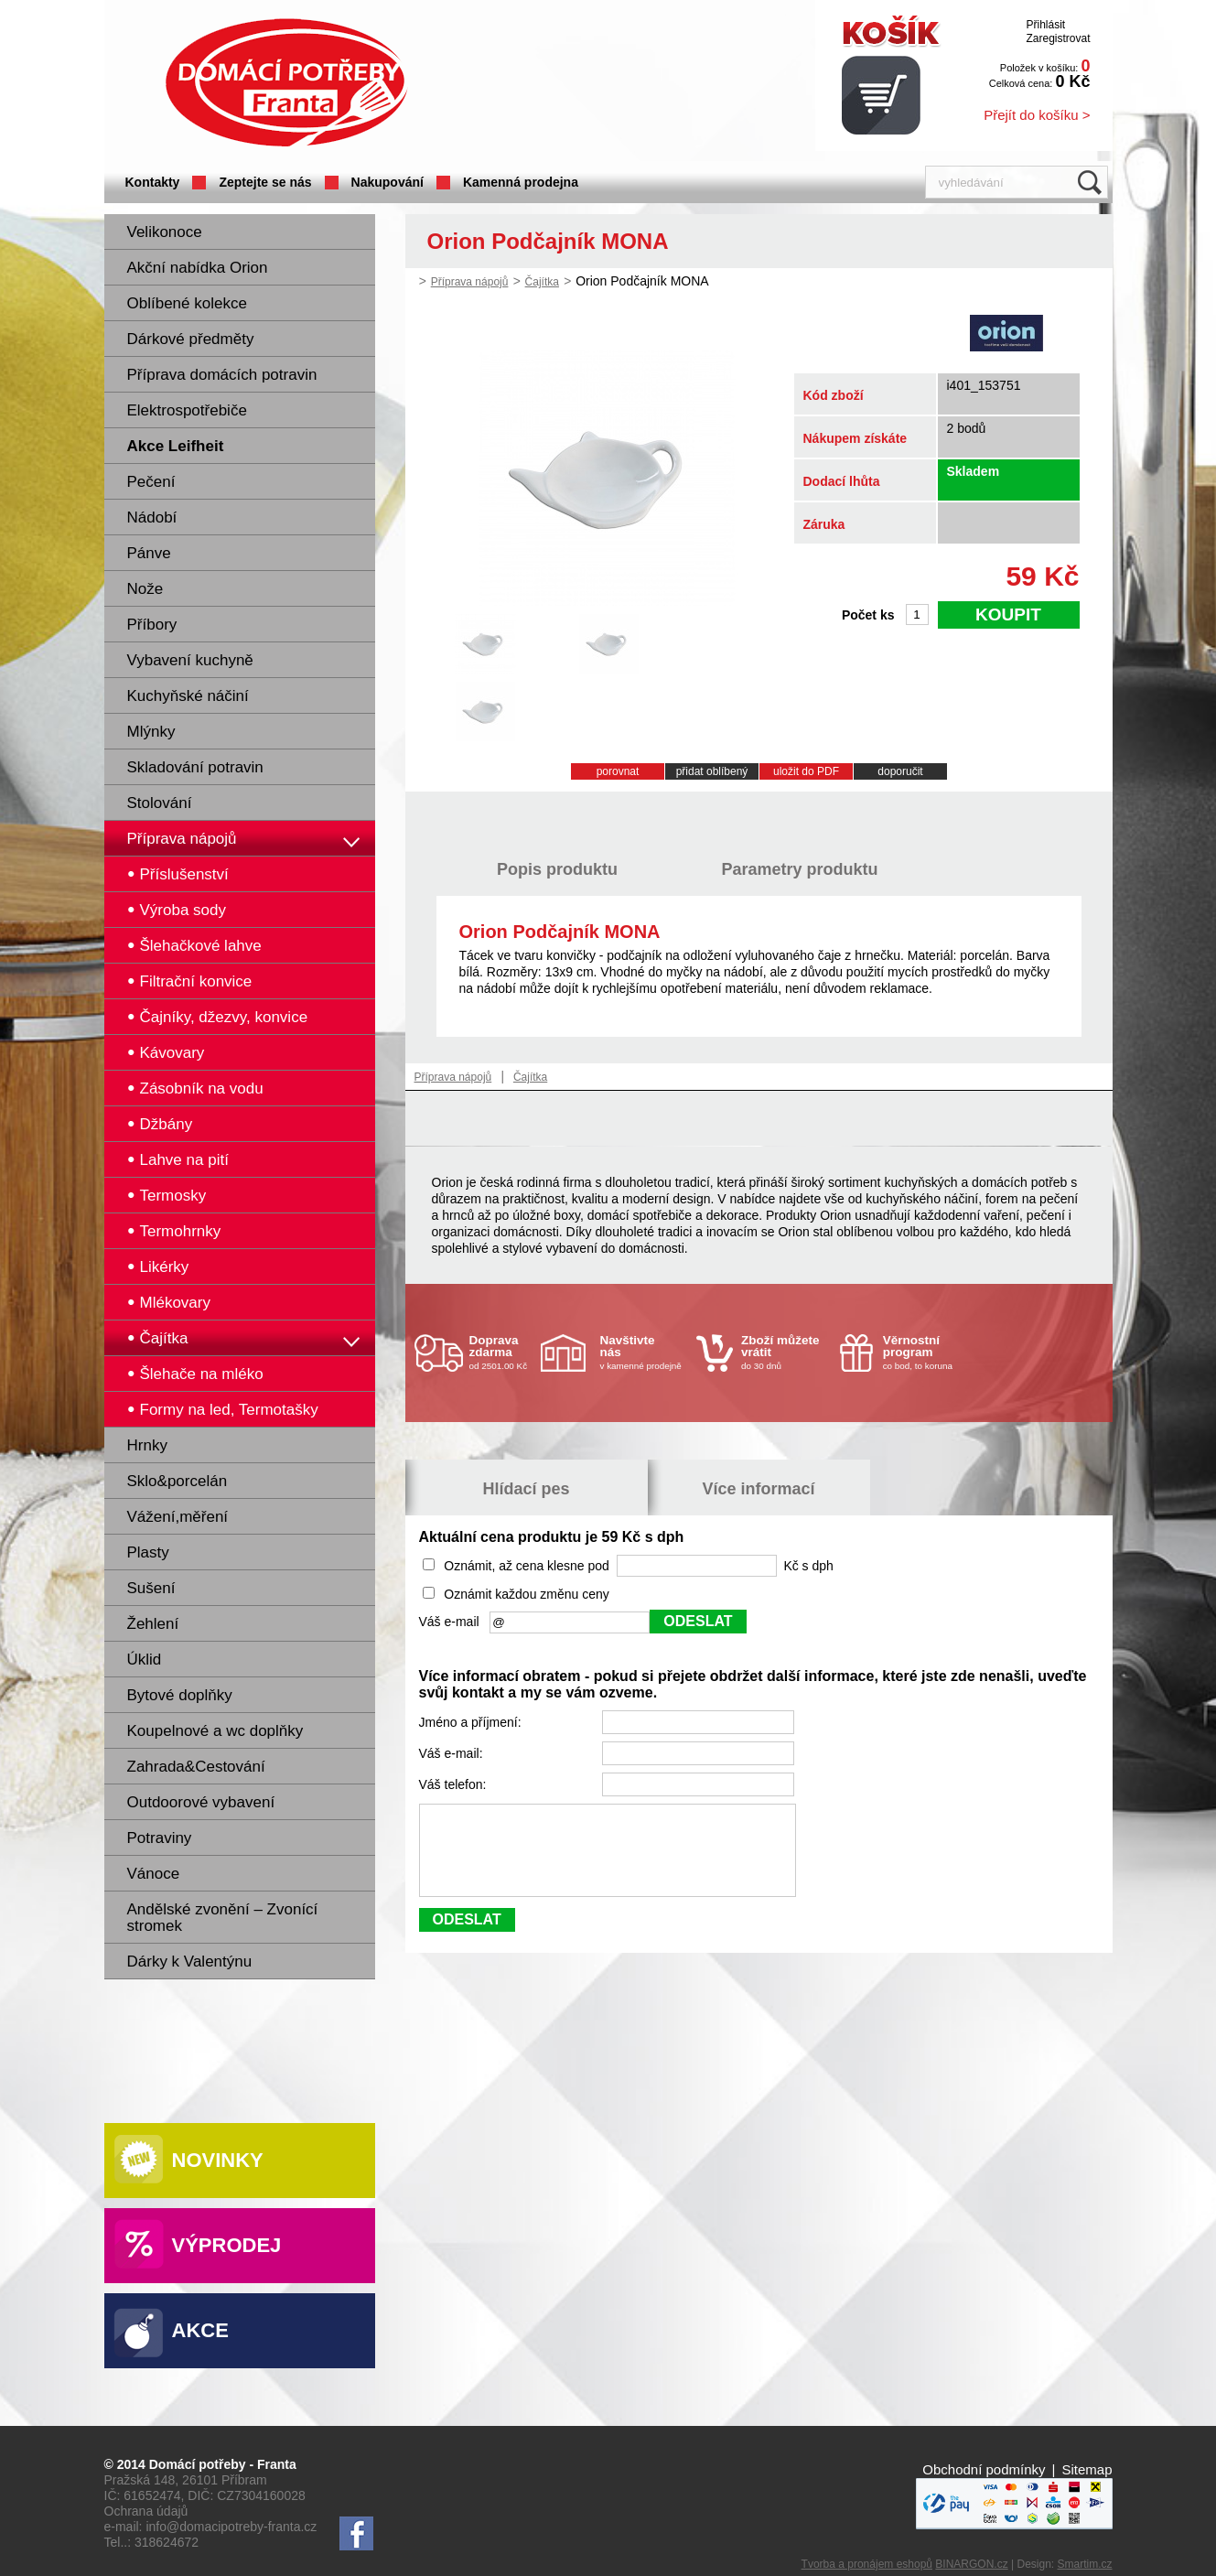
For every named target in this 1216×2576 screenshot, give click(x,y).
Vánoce (153, 1873)
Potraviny (159, 1838)
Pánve (149, 553)
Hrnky (147, 1445)
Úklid (144, 1659)
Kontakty (152, 182)
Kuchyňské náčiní (188, 696)
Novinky (218, 2160)
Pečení (151, 481)
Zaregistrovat (1058, 38)
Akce (200, 2330)
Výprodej (227, 2245)
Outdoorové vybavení (201, 1802)
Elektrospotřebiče (187, 410)
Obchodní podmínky (983, 2469)
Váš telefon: (454, 1784)
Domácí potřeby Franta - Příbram (286, 82)
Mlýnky (151, 731)
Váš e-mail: (453, 1753)
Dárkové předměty (190, 339)
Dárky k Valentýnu (190, 1961)
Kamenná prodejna (520, 182)
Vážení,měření (178, 1516)
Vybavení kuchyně (190, 660)
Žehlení (153, 1624)
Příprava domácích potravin (222, 374)
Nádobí (152, 517)
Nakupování (387, 182)
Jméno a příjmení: (472, 1722)
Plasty (148, 1552)
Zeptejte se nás (265, 182)
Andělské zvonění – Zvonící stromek (222, 1918)
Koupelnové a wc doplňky (215, 1731)
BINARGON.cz (971, 2564)
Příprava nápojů (182, 838)
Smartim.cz (1085, 2564)
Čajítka (542, 281)
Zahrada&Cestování (196, 1766)
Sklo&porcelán (177, 1481)
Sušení (151, 1588)
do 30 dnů (785, 1352)
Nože (145, 589)
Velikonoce (164, 232)
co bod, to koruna (927, 1352)
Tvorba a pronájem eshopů (867, 2564)
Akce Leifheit (175, 446)
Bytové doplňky (179, 1695)
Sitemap (1086, 2469)
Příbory (152, 624)
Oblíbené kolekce (187, 303)
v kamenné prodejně (644, 1352)
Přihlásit (1045, 24)
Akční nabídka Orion (197, 267)
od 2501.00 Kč (502, 1352)
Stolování (159, 803)
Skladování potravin (195, 767)
